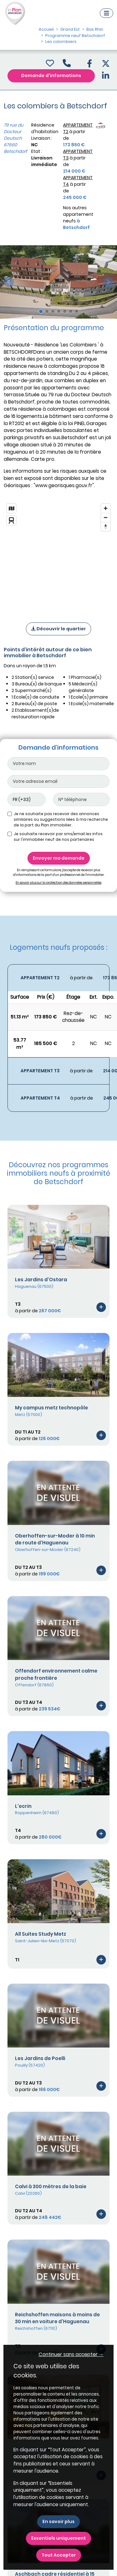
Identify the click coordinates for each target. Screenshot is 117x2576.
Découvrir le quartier (58, 629)
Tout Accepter (58, 2555)
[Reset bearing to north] (105, 526)
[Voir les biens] (58, 977)
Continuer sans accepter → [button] (71, 2354)
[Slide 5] (65, 311)
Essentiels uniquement (58, 2538)
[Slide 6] (71, 311)
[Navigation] (106, 13)
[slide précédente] (8, 282)
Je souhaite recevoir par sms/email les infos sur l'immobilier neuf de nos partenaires (58, 836)
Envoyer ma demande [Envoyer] (59, 858)
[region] (58, 555)
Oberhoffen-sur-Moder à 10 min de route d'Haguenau (55, 1539)
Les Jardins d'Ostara (41, 1279)
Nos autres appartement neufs (78, 218)
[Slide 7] (77, 311)
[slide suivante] (108, 282)
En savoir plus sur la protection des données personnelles (58, 882)
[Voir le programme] (101, 1307)
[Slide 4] (59, 311)
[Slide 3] (53, 311)
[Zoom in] (105, 508)
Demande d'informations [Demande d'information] (51, 75)
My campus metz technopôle (51, 1407)
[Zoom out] (105, 517)
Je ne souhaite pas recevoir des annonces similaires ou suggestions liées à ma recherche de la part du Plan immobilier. (61, 819)
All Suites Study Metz (40, 1934)
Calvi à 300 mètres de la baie (50, 2186)
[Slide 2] (47, 311)
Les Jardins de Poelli (40, 2058)
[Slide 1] (41, 311)
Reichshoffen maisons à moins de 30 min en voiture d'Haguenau (57, 2318)
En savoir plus (58, 2521)
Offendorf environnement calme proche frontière (56, 1674)
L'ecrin (23, 1806)
